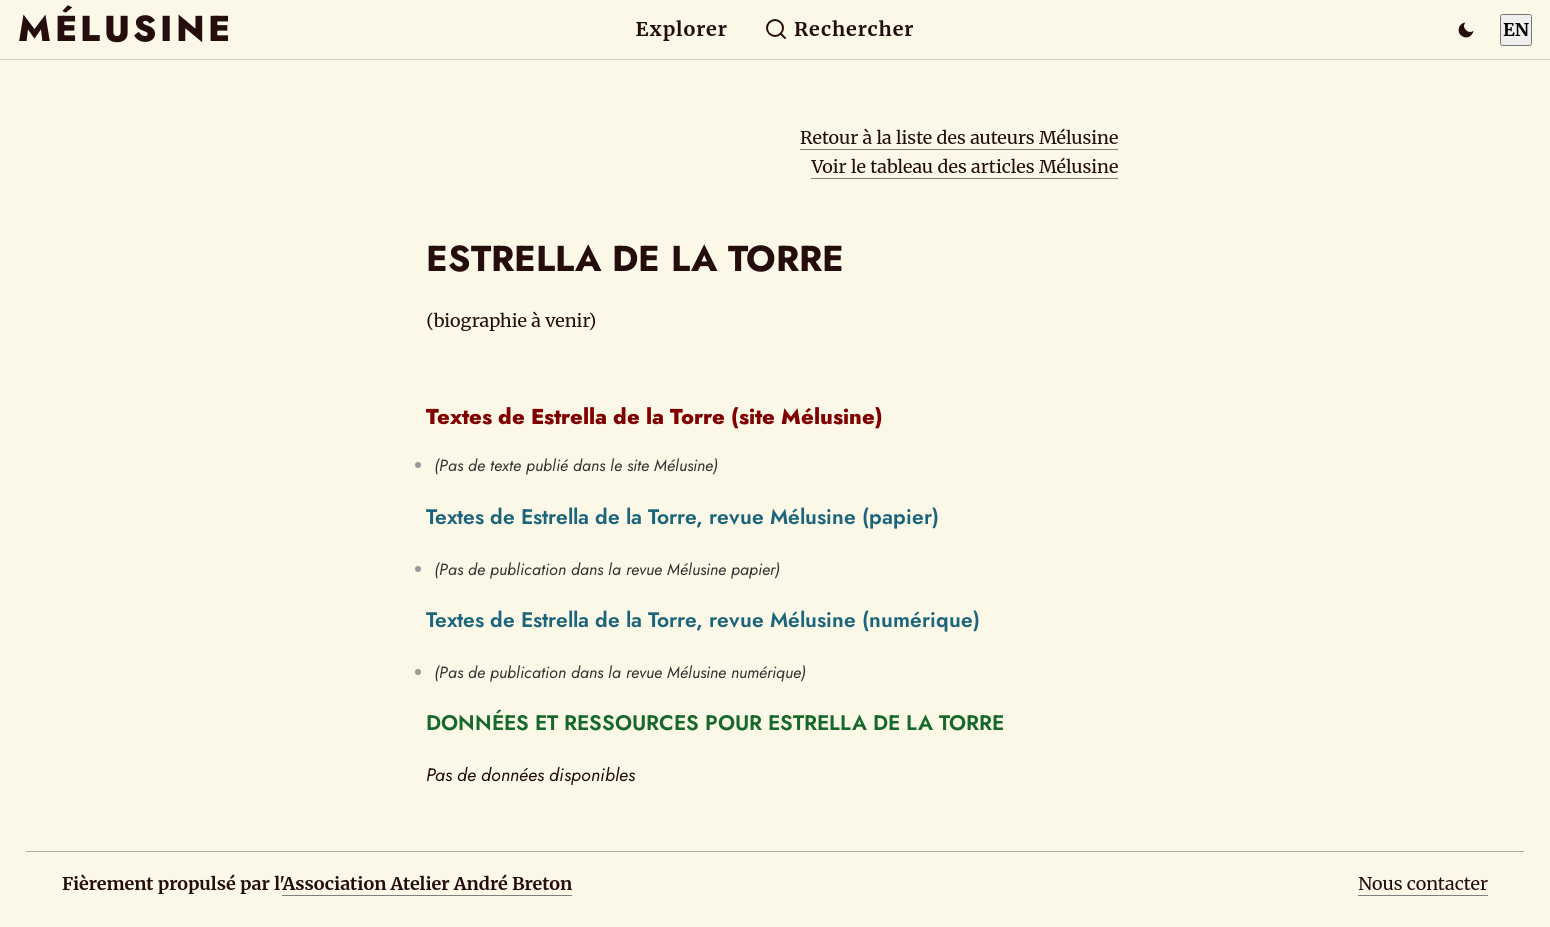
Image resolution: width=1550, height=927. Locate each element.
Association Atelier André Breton (427, 883)
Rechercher (839, 29)
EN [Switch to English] (1516, 29)
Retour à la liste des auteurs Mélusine (959, 137)
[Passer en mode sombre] (1466, 30)
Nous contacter (1423, 883)
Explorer (682, 29)
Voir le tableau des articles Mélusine (964, 166)
